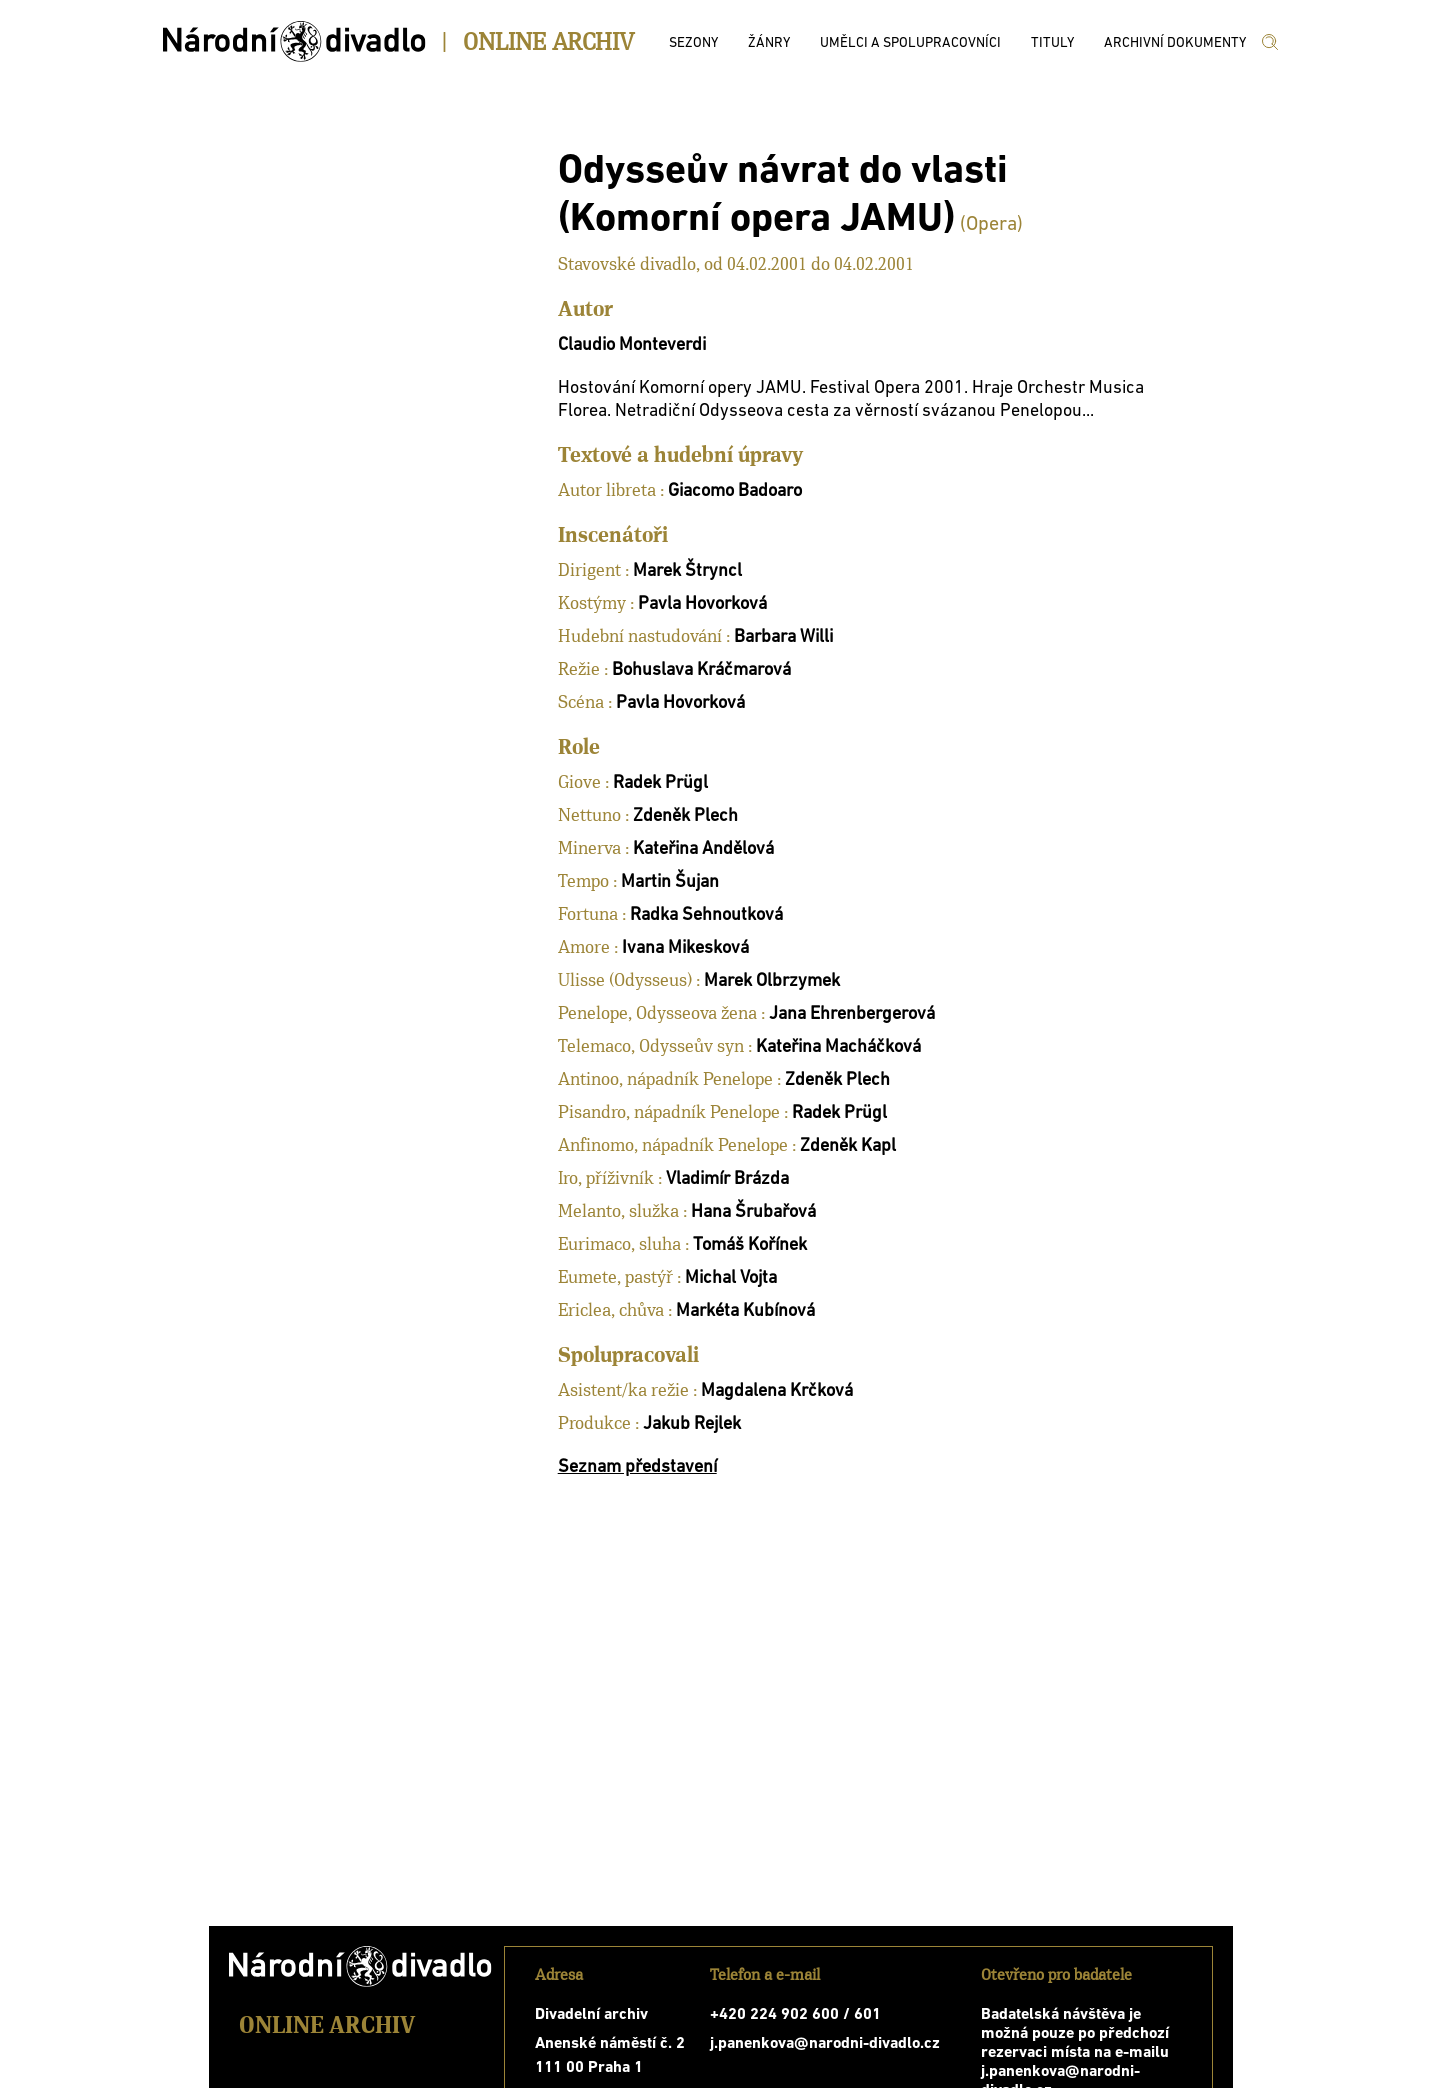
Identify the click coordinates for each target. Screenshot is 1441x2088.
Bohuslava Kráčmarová (701, 670)
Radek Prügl (660, 783)
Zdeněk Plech (685, 816)
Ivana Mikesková (685, 948)
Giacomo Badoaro (735, 491)
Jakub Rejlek (692, 1424)
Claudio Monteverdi (632, 345)
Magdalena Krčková (777, 1391)
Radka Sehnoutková (706, 915)
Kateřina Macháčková (838, 1047)
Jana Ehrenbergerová (852, 1014)
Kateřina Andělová (703, 849)
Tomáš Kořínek (750, 1245)
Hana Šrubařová (753, 1212)
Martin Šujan (670, 882)
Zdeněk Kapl (848, 1146)
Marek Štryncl (687, 571)
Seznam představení (637, 1467)
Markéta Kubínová (745, 1311)
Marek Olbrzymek (772, 981)
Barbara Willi (783, 637)
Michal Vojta (731, 1278)
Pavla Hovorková (702, 604)
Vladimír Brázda (727, 1179)
